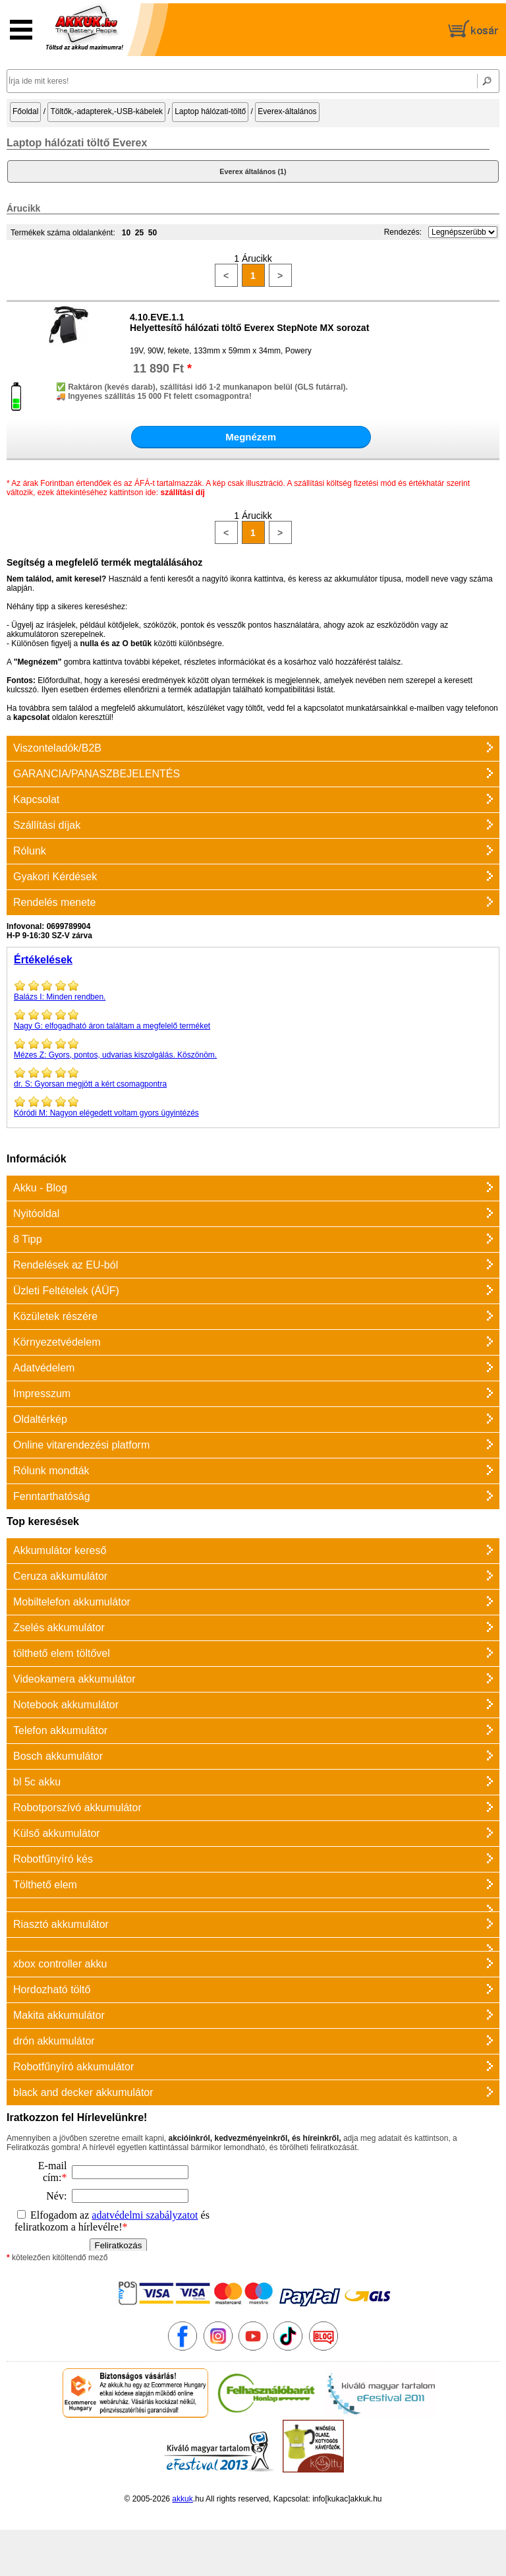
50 (152, 232)
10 (126, 232)
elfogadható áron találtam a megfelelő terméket (253, 1019)
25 (139, 232)
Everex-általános (287, 111)
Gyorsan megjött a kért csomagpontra (253, 1077)
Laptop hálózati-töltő (210, 111)
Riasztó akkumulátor (61, 1924)
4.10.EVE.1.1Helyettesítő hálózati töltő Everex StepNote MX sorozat (249, 322)
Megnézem (250, 436)
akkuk (182, 2498)
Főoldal (25, 111)
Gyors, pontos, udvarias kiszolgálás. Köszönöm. (253, 1048)
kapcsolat (31, 717)
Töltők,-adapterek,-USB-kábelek (106, 111)
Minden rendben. (253, 990)
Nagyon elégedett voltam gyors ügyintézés (253, 1106)
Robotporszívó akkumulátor (77, 1807)
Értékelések (43, 959)
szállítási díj (182, 492)
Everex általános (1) (252, 171)
